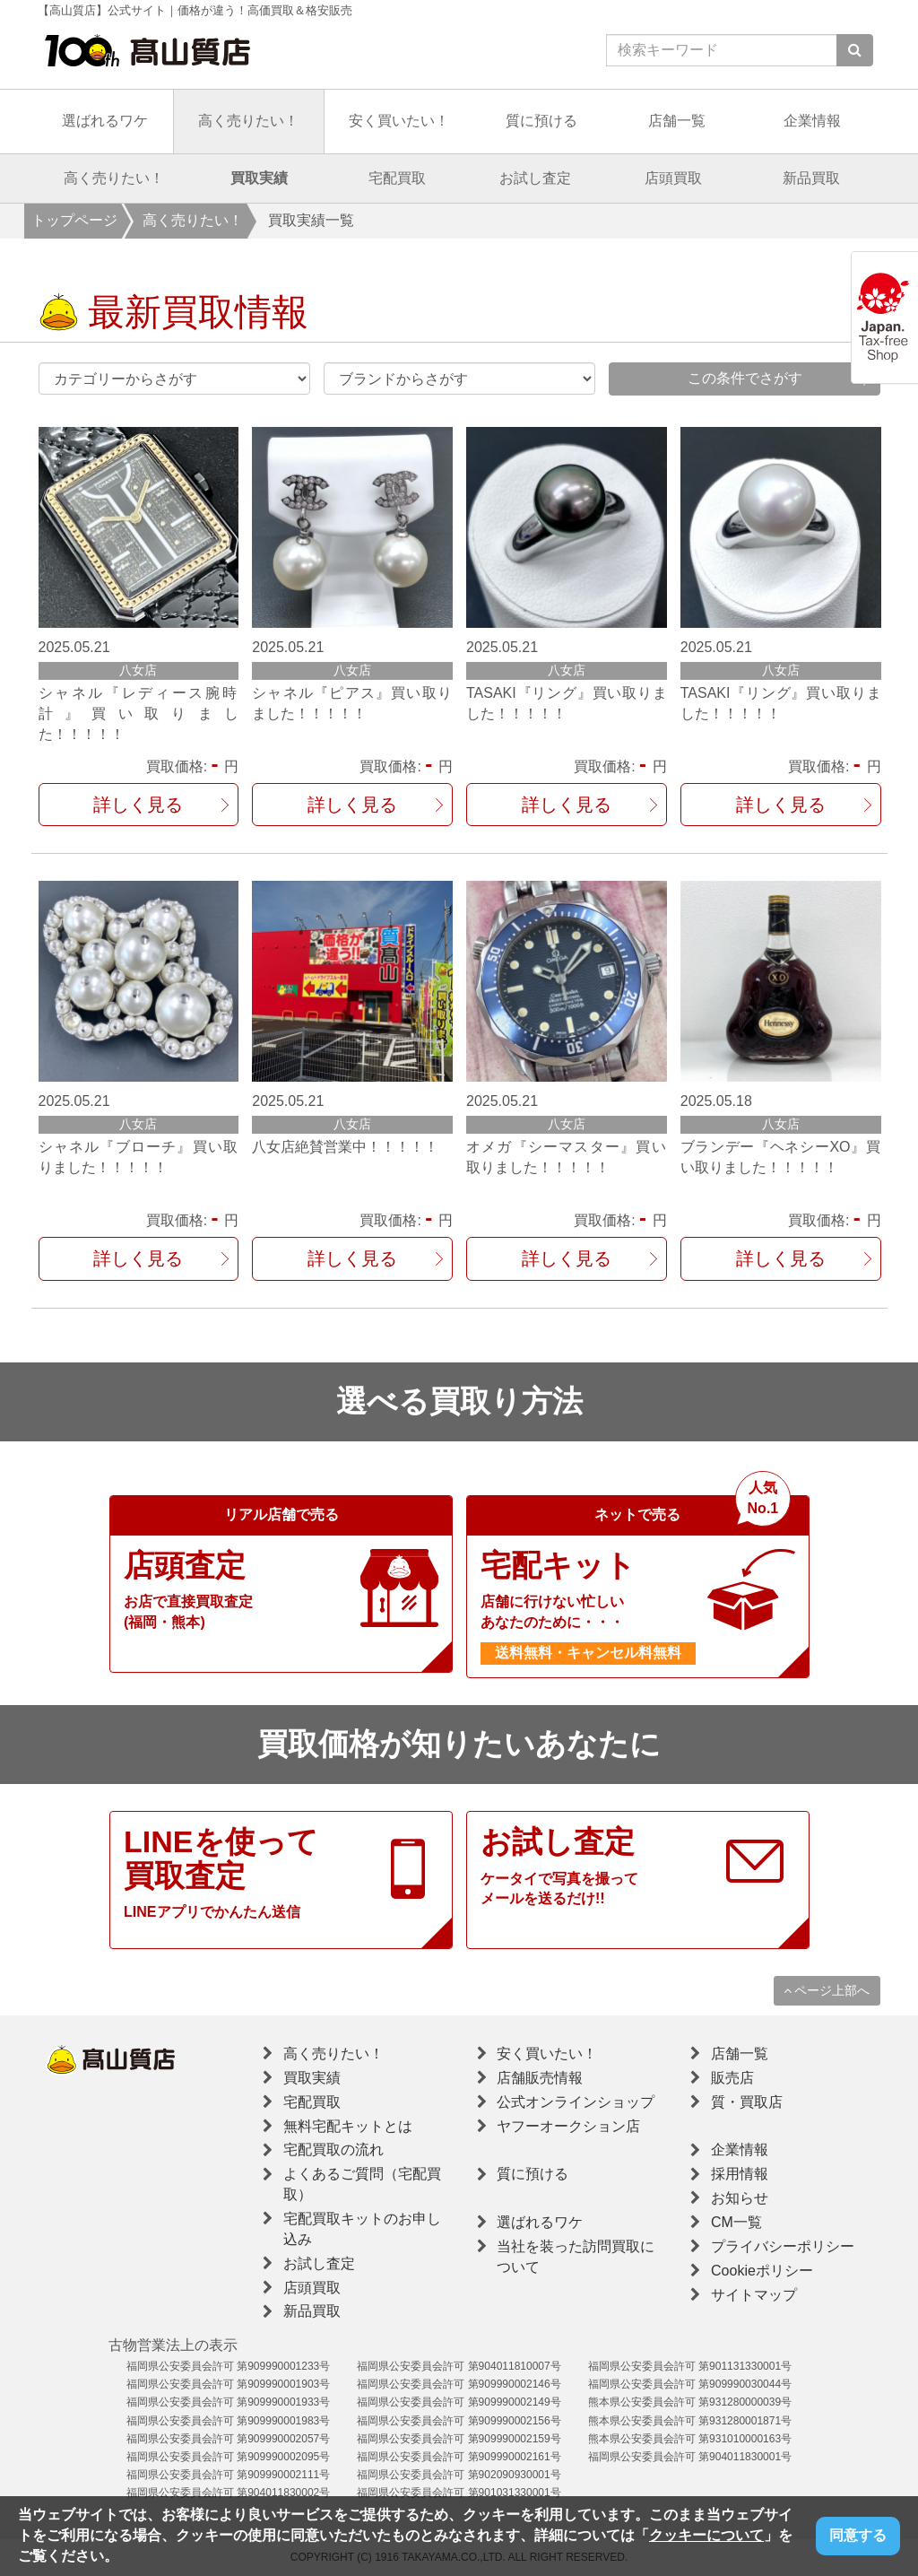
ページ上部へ (827, 1990)
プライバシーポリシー (782, 2246)
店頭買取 (673, 178)
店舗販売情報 (540, 2077)
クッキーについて (706, 2535)
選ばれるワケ (105, 120)
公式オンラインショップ (575, 2102)
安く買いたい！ (399, 120)
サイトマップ (754, 2294)
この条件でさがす (745, 378)
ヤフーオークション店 (568, 2126)
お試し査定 (535, 178)
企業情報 (812, 120)
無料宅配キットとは (347, 2126)
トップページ (74, 220)
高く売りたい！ (248, 120)
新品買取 (811, 178)
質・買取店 (747, 2102)
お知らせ (739, 2198)
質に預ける (541, 120)
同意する (858, 2535)
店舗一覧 (677, 120)
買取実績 (259, 178)
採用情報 (739, 2173)
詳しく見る (138, 804)
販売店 (732, 2077)
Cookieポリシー (762, 2270)
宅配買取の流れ (333, 2149)
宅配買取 (397, 178)
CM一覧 (736, 2222)
